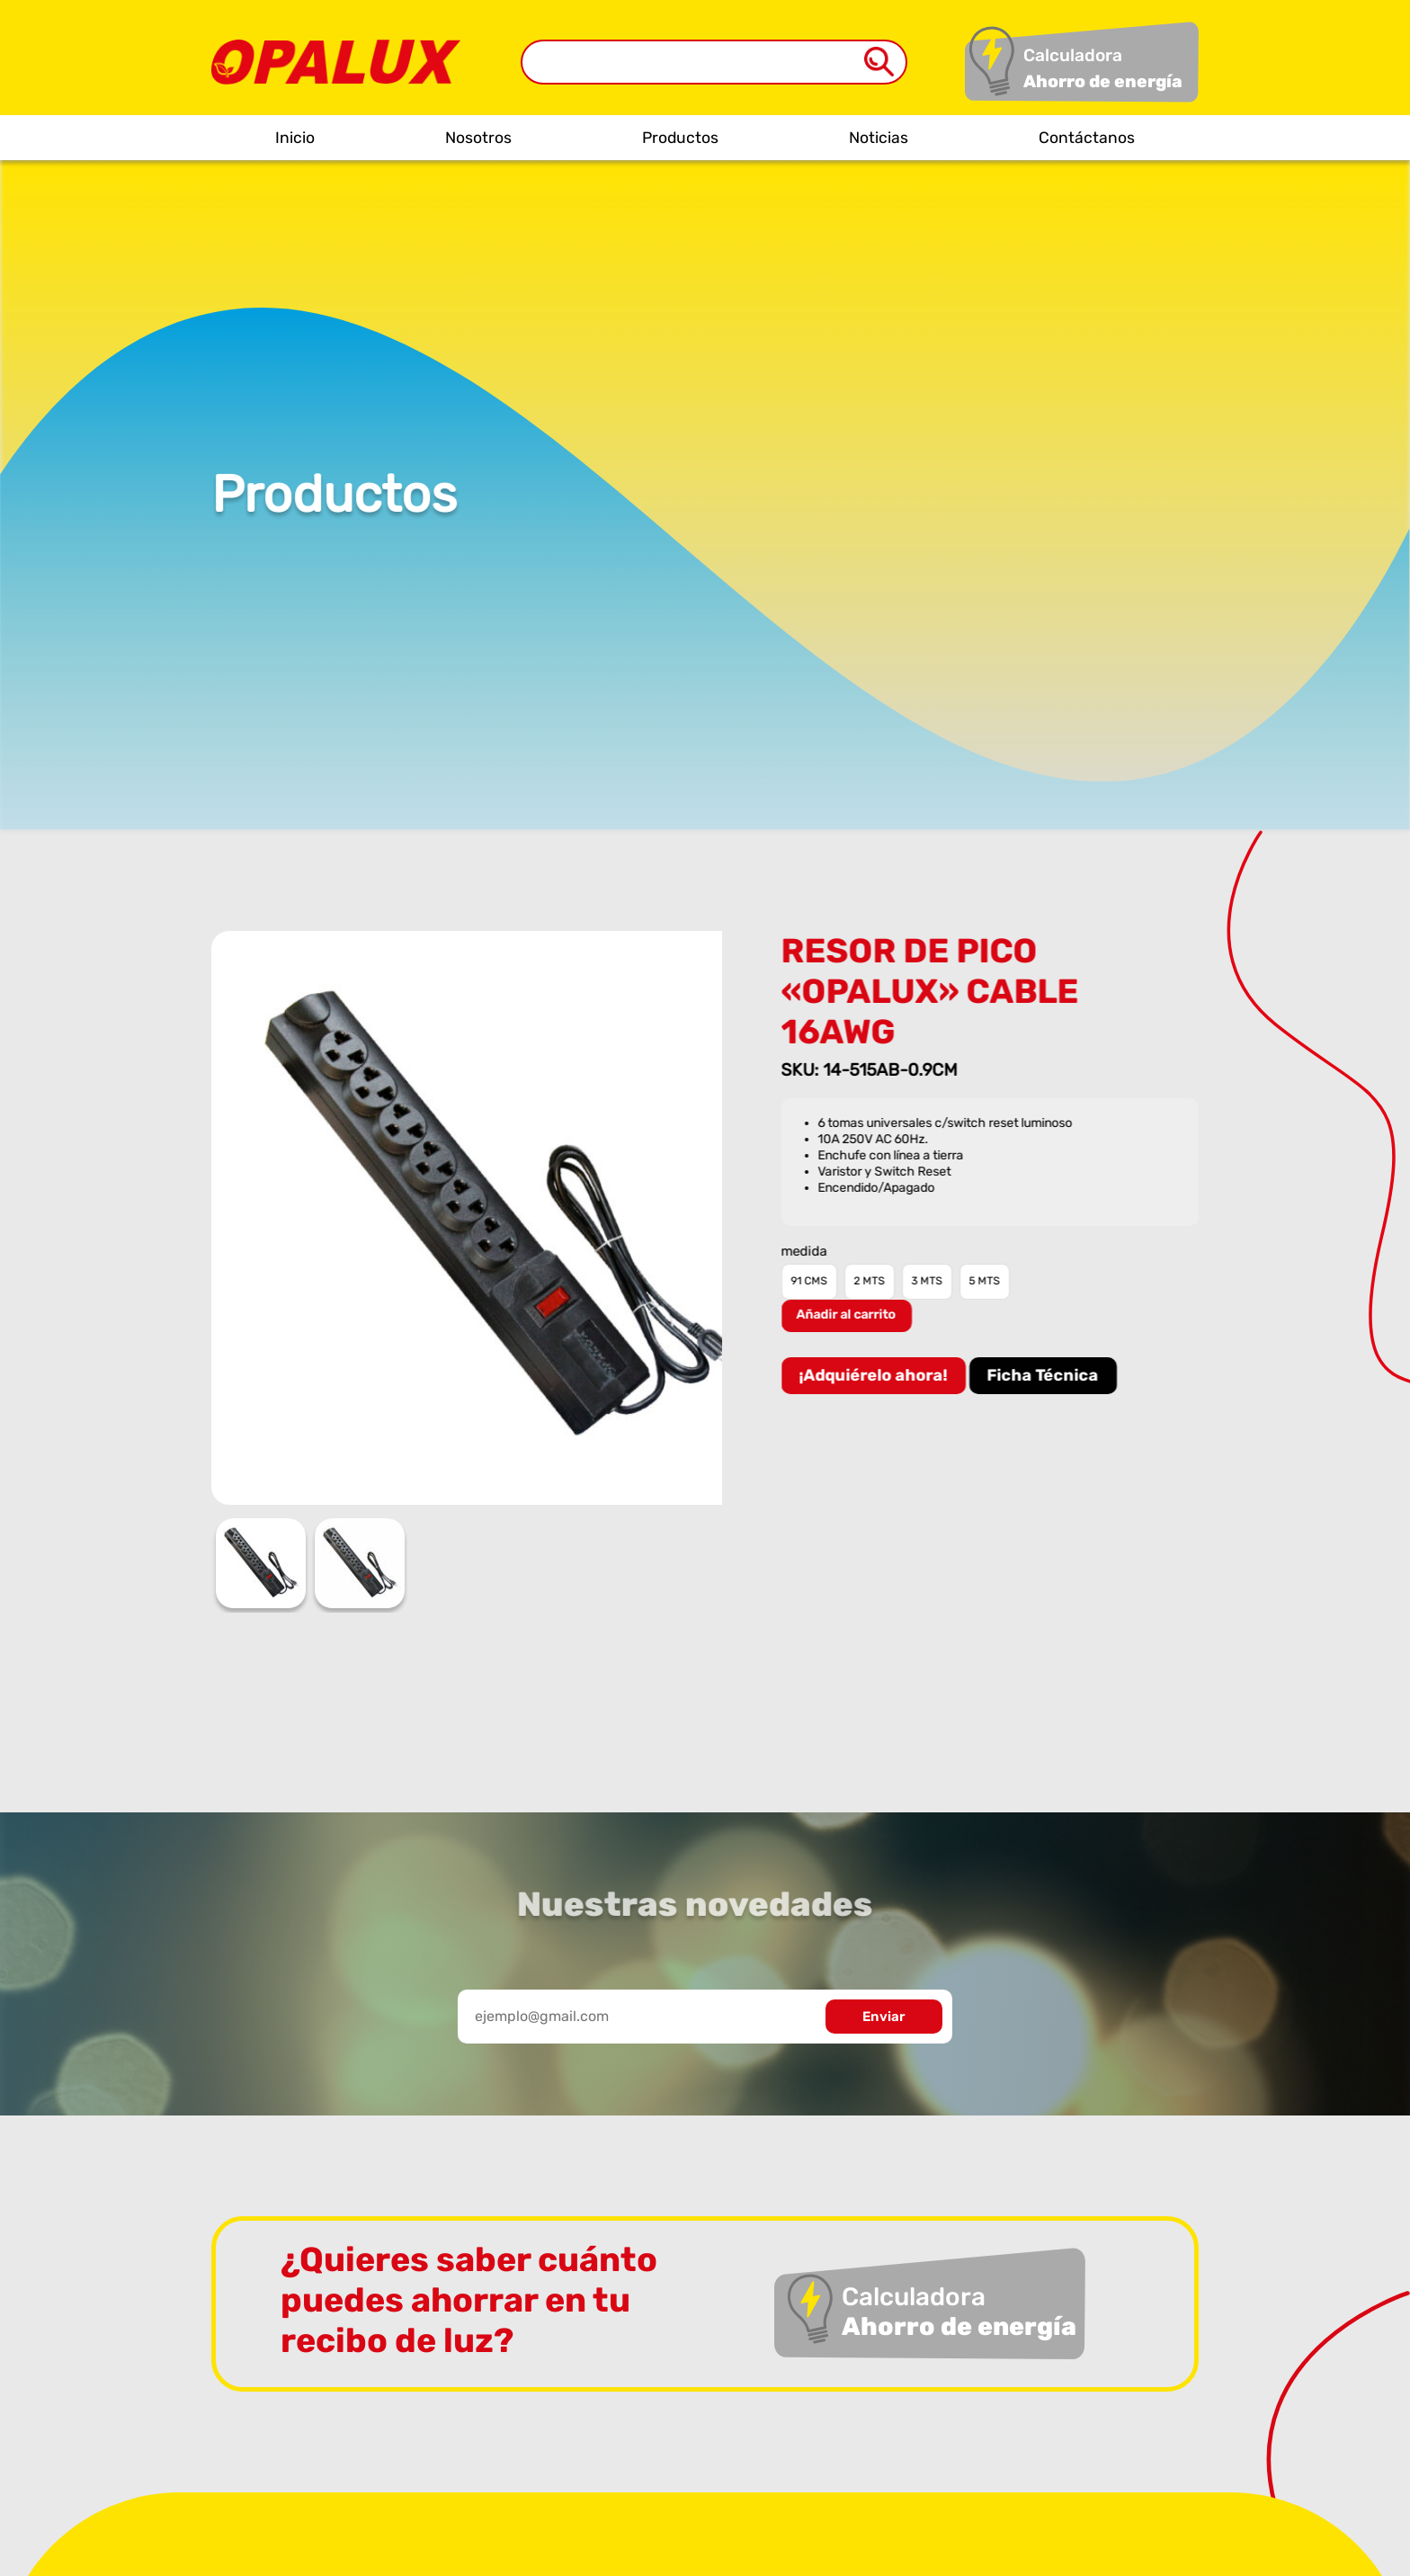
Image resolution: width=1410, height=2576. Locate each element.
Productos (680, 138)
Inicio (295, 138)
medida (806, 1251)
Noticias (878, 138)
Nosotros (478, 138)
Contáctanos (1087, 138)
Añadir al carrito (848, 1314)
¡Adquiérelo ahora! (875, 1375)
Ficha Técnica (1045, 1375)
